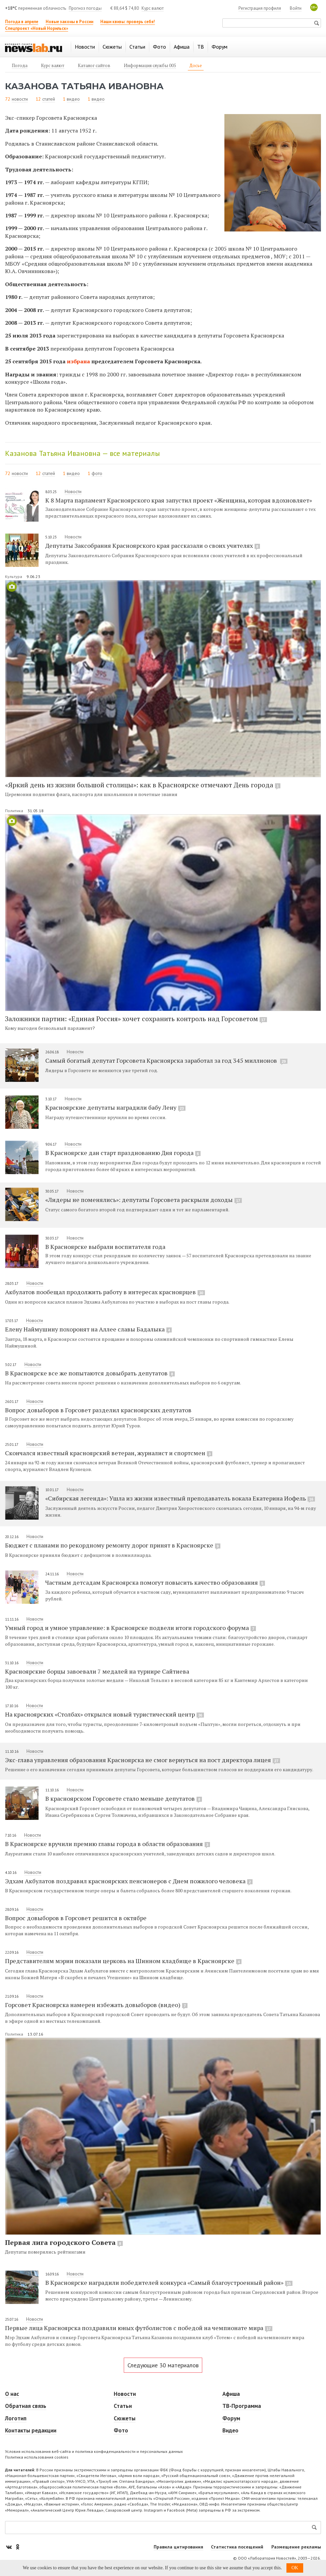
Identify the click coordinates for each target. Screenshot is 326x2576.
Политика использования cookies (36, 2457)
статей (48, 99)
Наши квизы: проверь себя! (127, 21)
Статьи (123, 2406)
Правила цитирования (178, 2547)
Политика (14, 810)
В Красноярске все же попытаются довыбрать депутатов (90, 1373)
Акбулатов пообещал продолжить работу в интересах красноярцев (105, 1292)
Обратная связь (25, 2406)
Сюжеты (124, 2418)
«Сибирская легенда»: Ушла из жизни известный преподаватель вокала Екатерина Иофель (180, 1498)
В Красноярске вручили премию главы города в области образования (107, 1844)
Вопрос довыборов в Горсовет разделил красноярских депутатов (98, 1410)
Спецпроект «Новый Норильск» (36, 28)
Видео (230, 2430)
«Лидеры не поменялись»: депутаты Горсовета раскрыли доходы (143, 1200)
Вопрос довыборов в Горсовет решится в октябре (76, 1918)
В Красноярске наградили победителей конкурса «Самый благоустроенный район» (168, 2282)
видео (73, 99)
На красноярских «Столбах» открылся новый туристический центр (104, 1714)
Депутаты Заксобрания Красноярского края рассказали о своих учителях (152, 545)
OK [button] (294, 2567)
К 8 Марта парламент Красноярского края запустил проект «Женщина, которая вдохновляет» (178, 500)
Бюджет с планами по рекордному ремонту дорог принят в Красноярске (112, 1545)
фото (97, 473)
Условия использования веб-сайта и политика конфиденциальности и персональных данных (94, 2451)
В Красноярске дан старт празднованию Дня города (123, 1153)
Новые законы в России (69, 21)
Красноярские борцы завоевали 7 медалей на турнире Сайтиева (97, 1671)
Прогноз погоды (85, 8)
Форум (231, 2418)
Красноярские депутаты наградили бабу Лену (115, 1107)
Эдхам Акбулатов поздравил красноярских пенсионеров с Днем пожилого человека (129, 1881)
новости (20, 99)
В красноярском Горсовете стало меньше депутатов (123, 1798)
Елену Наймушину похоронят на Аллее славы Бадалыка (88, 1329)
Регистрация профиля (259, 8)
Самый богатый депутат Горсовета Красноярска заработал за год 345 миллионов (166, 1060)
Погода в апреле (21, 21)
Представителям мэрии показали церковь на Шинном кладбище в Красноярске (123, 1961)
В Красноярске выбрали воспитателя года (105, 1247)
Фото (121, 2430)
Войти (296, 8)
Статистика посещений (237, 2547)
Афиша (231, 2394)
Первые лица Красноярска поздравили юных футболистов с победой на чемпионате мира (138, 2328)
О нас (12, 2394)
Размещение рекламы (296, 2547)
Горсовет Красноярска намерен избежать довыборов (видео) (96, 2005)
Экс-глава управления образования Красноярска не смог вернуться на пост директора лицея (142, 1760)
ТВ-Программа (241, 2406)
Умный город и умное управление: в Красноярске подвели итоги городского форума (130, 1628)
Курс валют (153, 8)
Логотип (15, 2418)
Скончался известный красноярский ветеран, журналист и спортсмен (108, 1453)
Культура (14, 576)
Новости (73, 491)
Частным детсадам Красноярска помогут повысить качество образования (155, 1582)
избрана (78, 361)
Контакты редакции (30, 2430)
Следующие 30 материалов (163, 2365)
